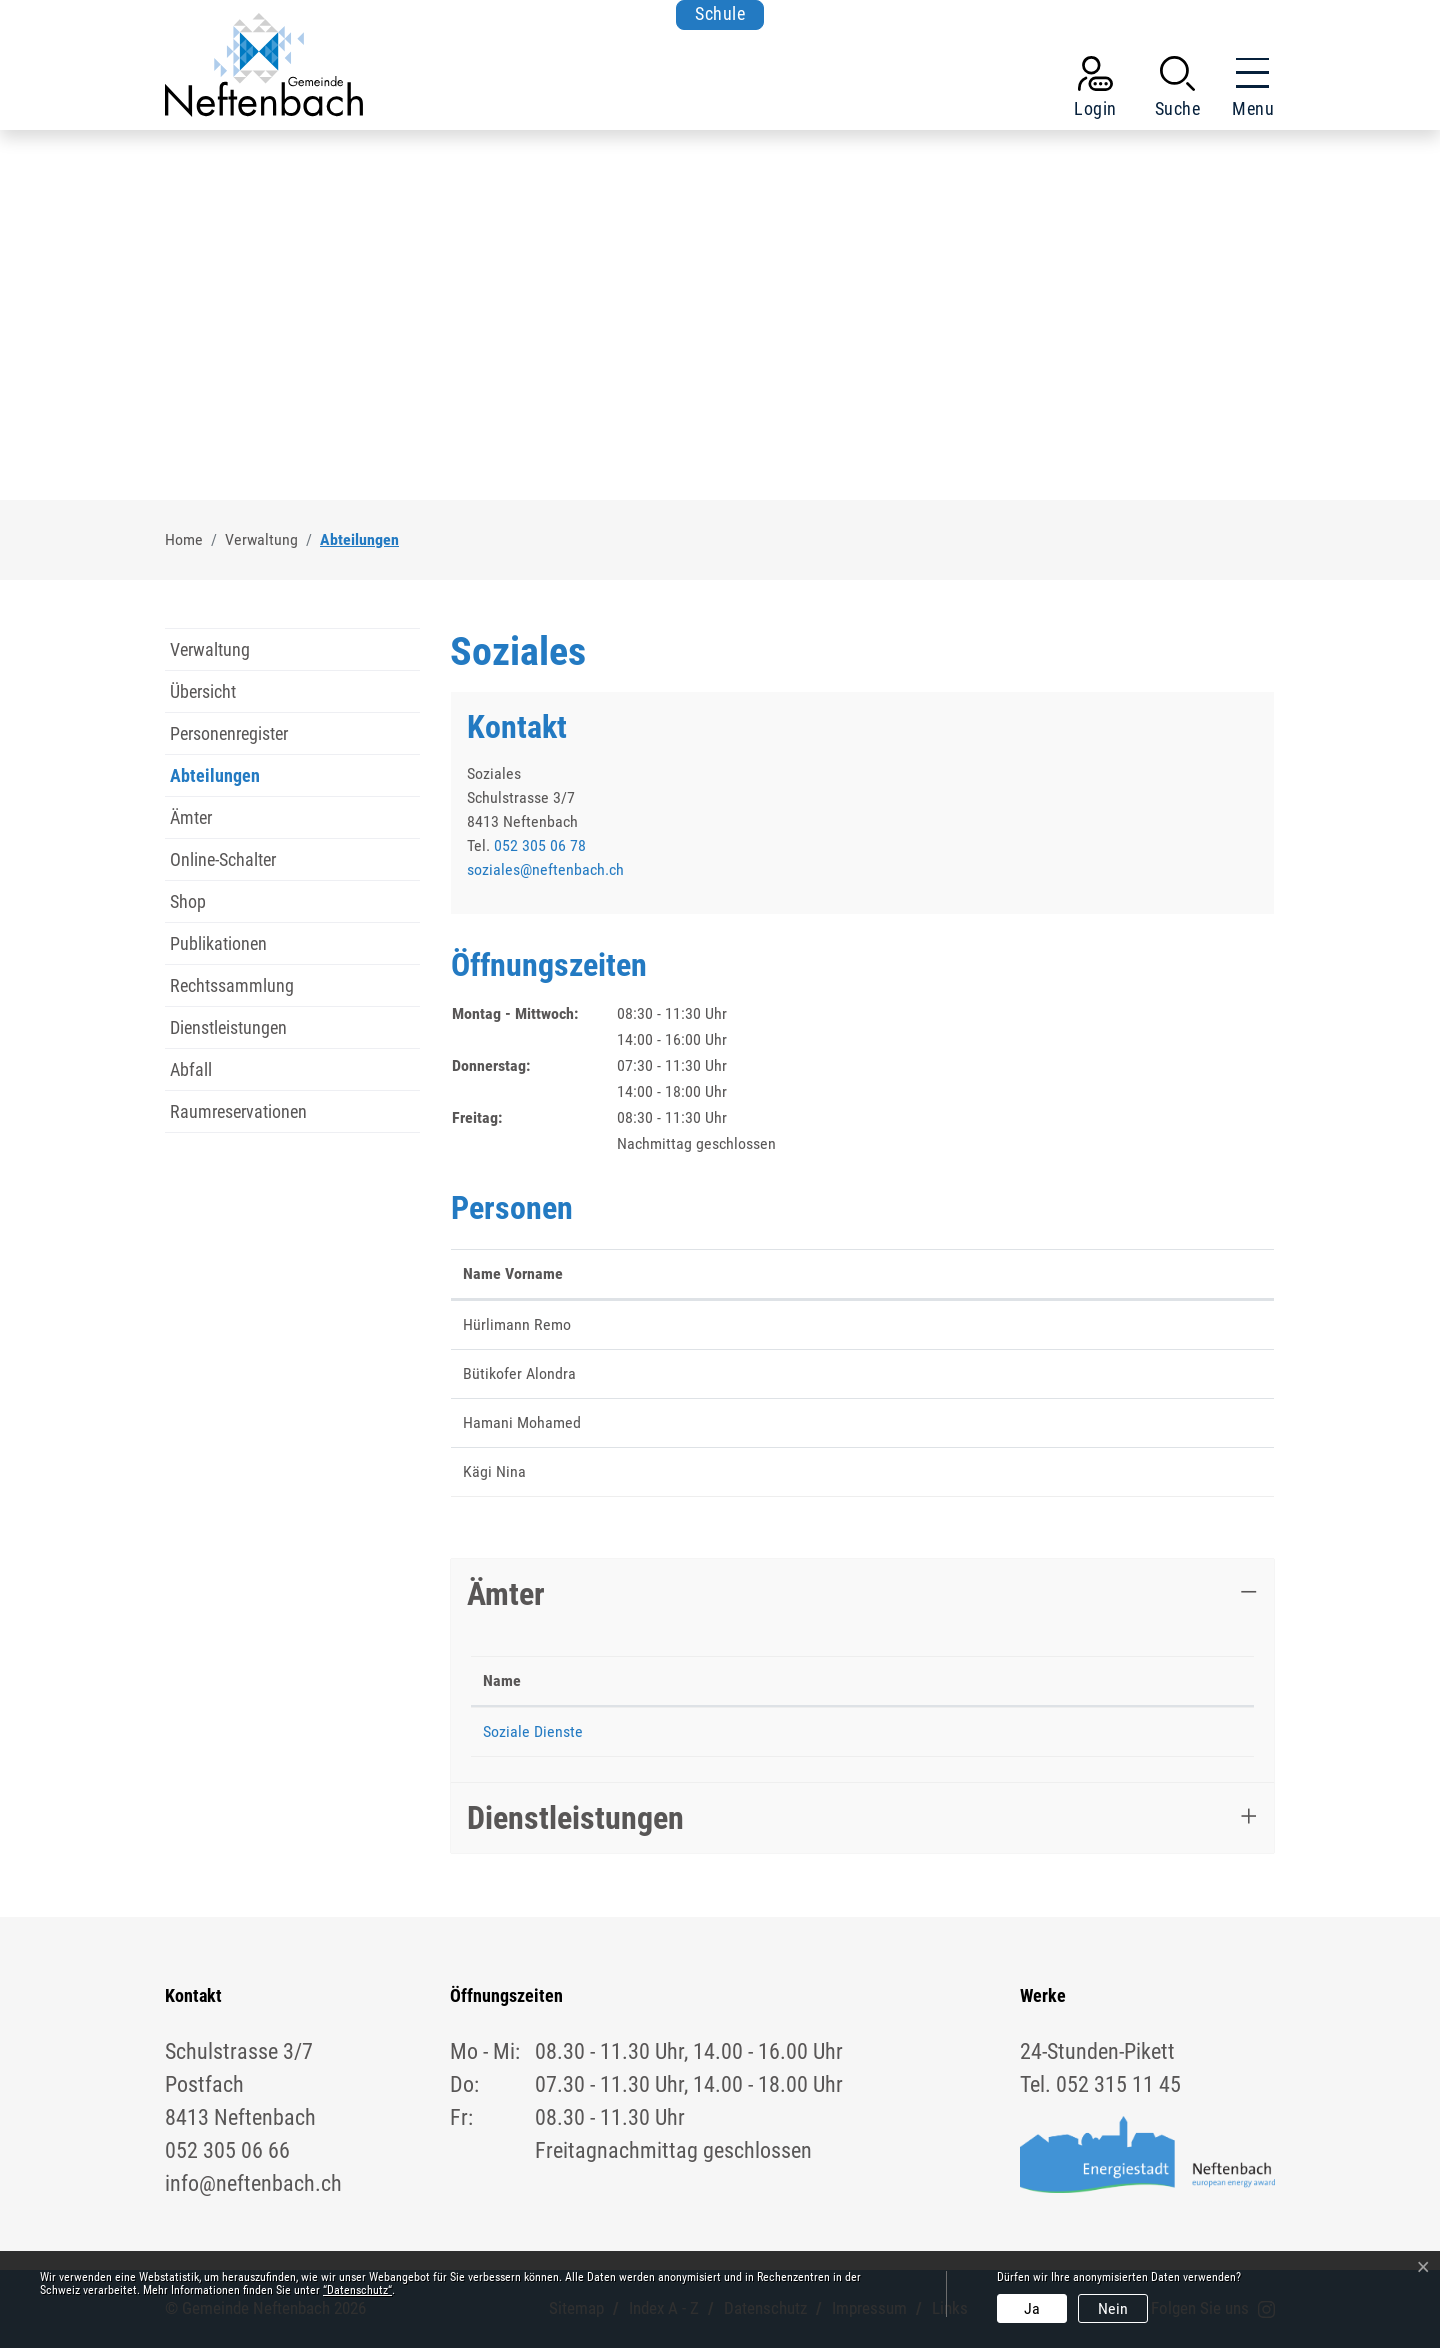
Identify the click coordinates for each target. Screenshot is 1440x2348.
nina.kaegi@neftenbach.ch (1069, 1471)
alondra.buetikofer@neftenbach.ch (1095, 1373)
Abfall (191, 1069)
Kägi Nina (494, 1471)
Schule (720, 14)
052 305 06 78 (540, 845)
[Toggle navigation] (1247, 91)
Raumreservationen (238, 1111)
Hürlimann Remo (517, 1324)
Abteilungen (215, 781)
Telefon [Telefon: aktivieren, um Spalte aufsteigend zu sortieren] (738, 1680)
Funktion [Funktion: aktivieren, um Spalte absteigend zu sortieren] (665, 1273)
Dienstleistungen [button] (575, 1818)
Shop (188, 901)
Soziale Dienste (533, 1731)
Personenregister (229, 733)
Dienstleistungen (228, 1027)
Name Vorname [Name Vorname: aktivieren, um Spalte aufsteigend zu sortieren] (513, 1273)
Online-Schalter (223, 859)
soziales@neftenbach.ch (545, 869)
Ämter (191, 817)
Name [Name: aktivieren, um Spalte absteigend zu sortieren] (502, 1680)
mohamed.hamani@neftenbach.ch (1094, 1422)
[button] (1178, 91)
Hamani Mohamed (522, 1422)
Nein (1113, 2308)
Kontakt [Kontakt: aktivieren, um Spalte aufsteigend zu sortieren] (1009, 1273)
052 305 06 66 (227, 2150)
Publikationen (218, 943)
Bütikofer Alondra (519, 1373)
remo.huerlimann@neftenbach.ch (1091, 1324)
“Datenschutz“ (357, 2290)
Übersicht (203, 691)
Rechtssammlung (232, 985)
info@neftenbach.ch (253, 2183)
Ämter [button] (506, 1594)
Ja (1032, 2308)
